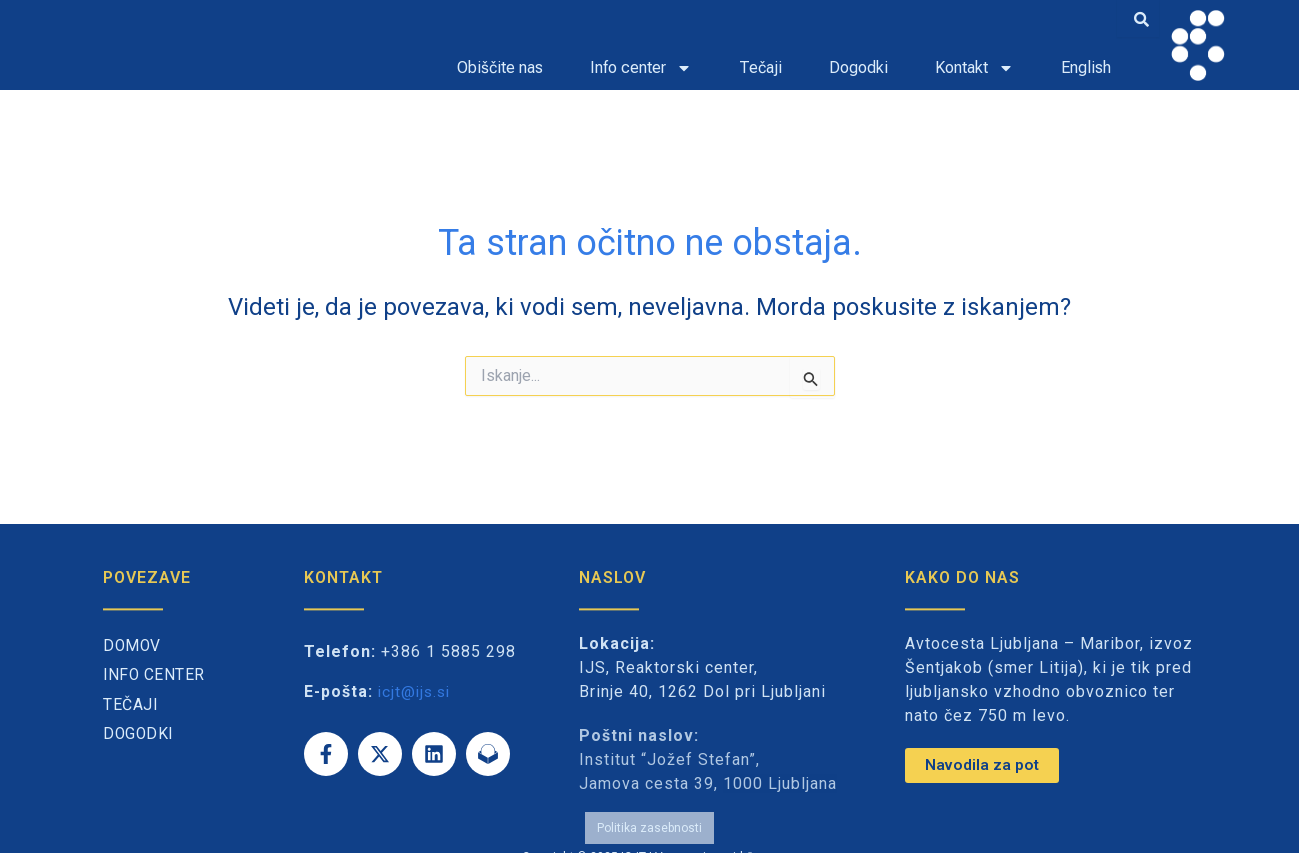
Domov (133, 646)
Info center (641, 68)
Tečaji (760, 67)
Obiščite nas (500, 67)
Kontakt (974, 68)
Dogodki (858, 67)
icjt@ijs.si (416, 691)
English (1086, 67)
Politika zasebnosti (649, 821)
